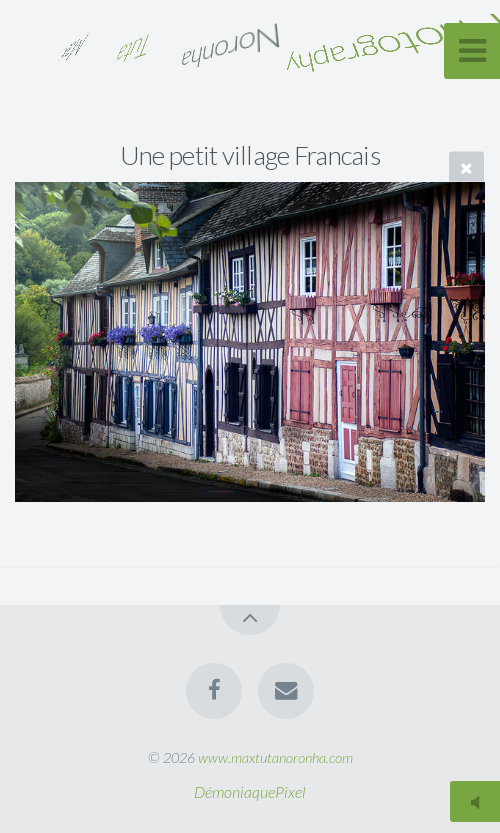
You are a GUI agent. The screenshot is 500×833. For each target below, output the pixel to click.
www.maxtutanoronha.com (275, 757)
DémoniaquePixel (250, 791)
